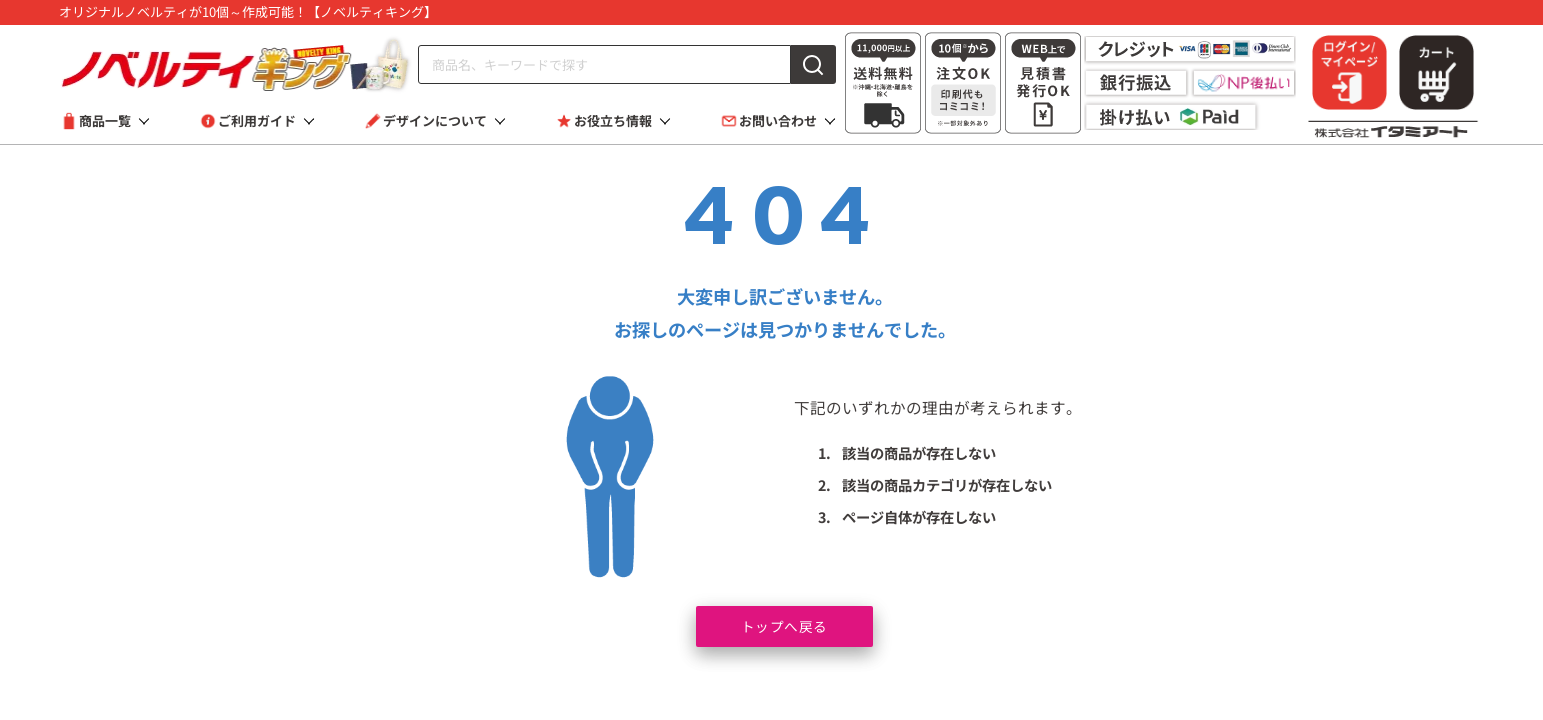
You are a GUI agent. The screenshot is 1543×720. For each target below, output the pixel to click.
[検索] (814, 64)
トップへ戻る (784, 624)
